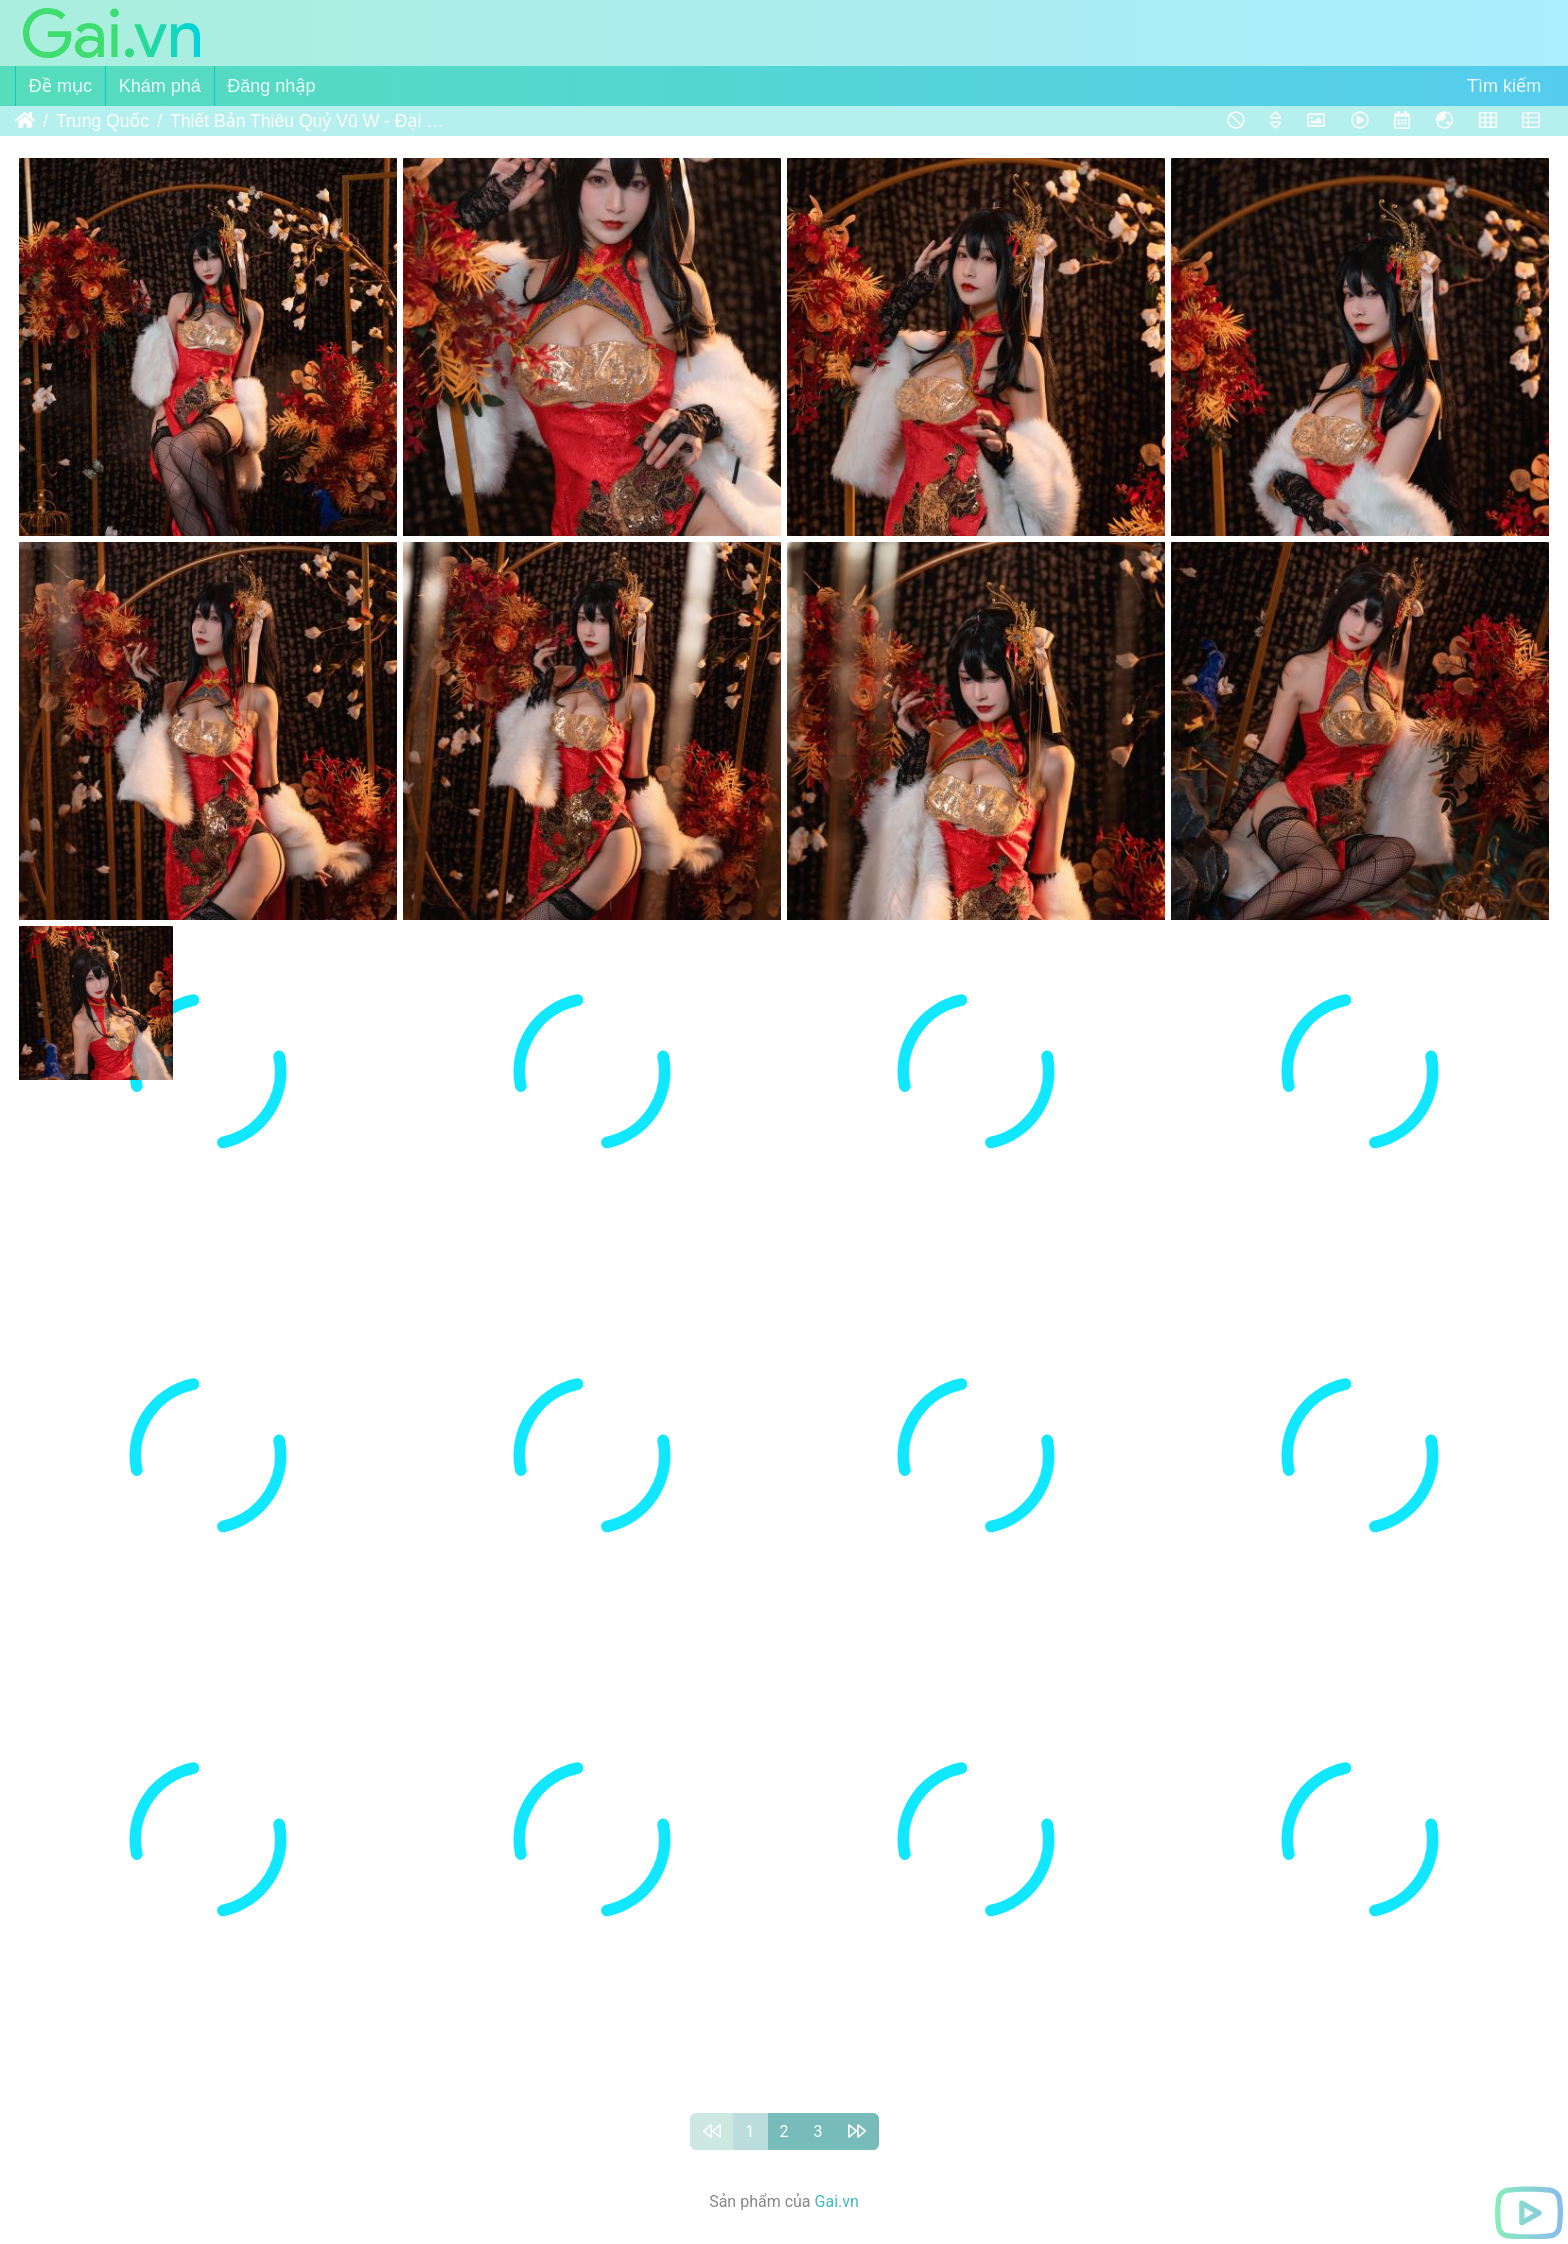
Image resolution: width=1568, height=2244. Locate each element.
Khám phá (160, 86)
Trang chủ (25, 121)
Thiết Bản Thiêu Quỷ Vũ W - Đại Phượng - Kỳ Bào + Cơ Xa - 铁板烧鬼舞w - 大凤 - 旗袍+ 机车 (309, 121)
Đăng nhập (271, 86)
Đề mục (60, 86)
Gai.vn (837, 2201)
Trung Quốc (102, 121)
